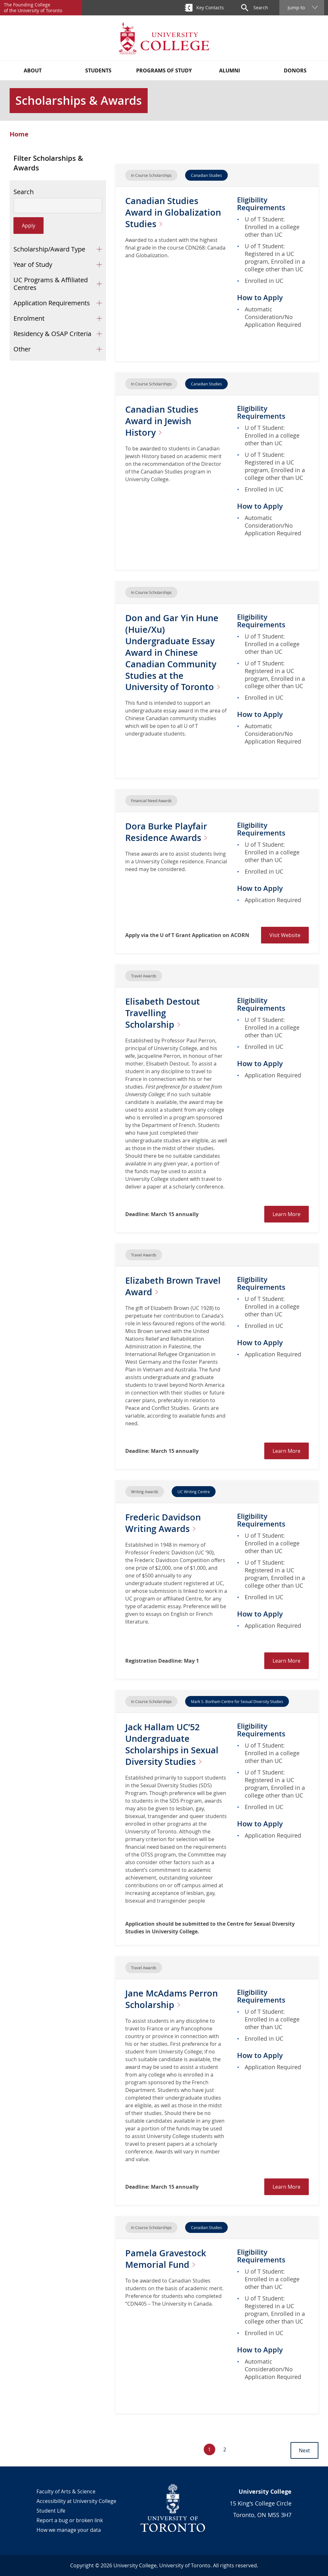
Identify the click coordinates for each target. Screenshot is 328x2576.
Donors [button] (295, 70)
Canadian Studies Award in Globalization (173, 212)
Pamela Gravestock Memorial (166, 2258)
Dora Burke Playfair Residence (170, 832)
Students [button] (98, 70)
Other (22, 349)
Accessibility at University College (76, 2501)
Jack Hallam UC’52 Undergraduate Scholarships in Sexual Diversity (173, 1744)
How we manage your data (69, 2529)
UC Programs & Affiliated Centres (50, 284)
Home (19, 134)
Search (23, 192)
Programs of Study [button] (164, 70)
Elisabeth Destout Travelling (163, 1012)
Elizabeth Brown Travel (174, 1286)
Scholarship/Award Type (49, 249)
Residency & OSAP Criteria (52, 333)
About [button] (33, 70)
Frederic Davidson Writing (164, 1523)
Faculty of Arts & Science (66, 2491)
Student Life (51, 2510)
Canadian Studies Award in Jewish (162, 420)
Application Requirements (51, 303)
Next (304, 2450)
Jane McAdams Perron (172, 1999)
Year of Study (32, 264)
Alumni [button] (229, 70)
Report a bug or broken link (70, 2520)
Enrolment (29, 318)
